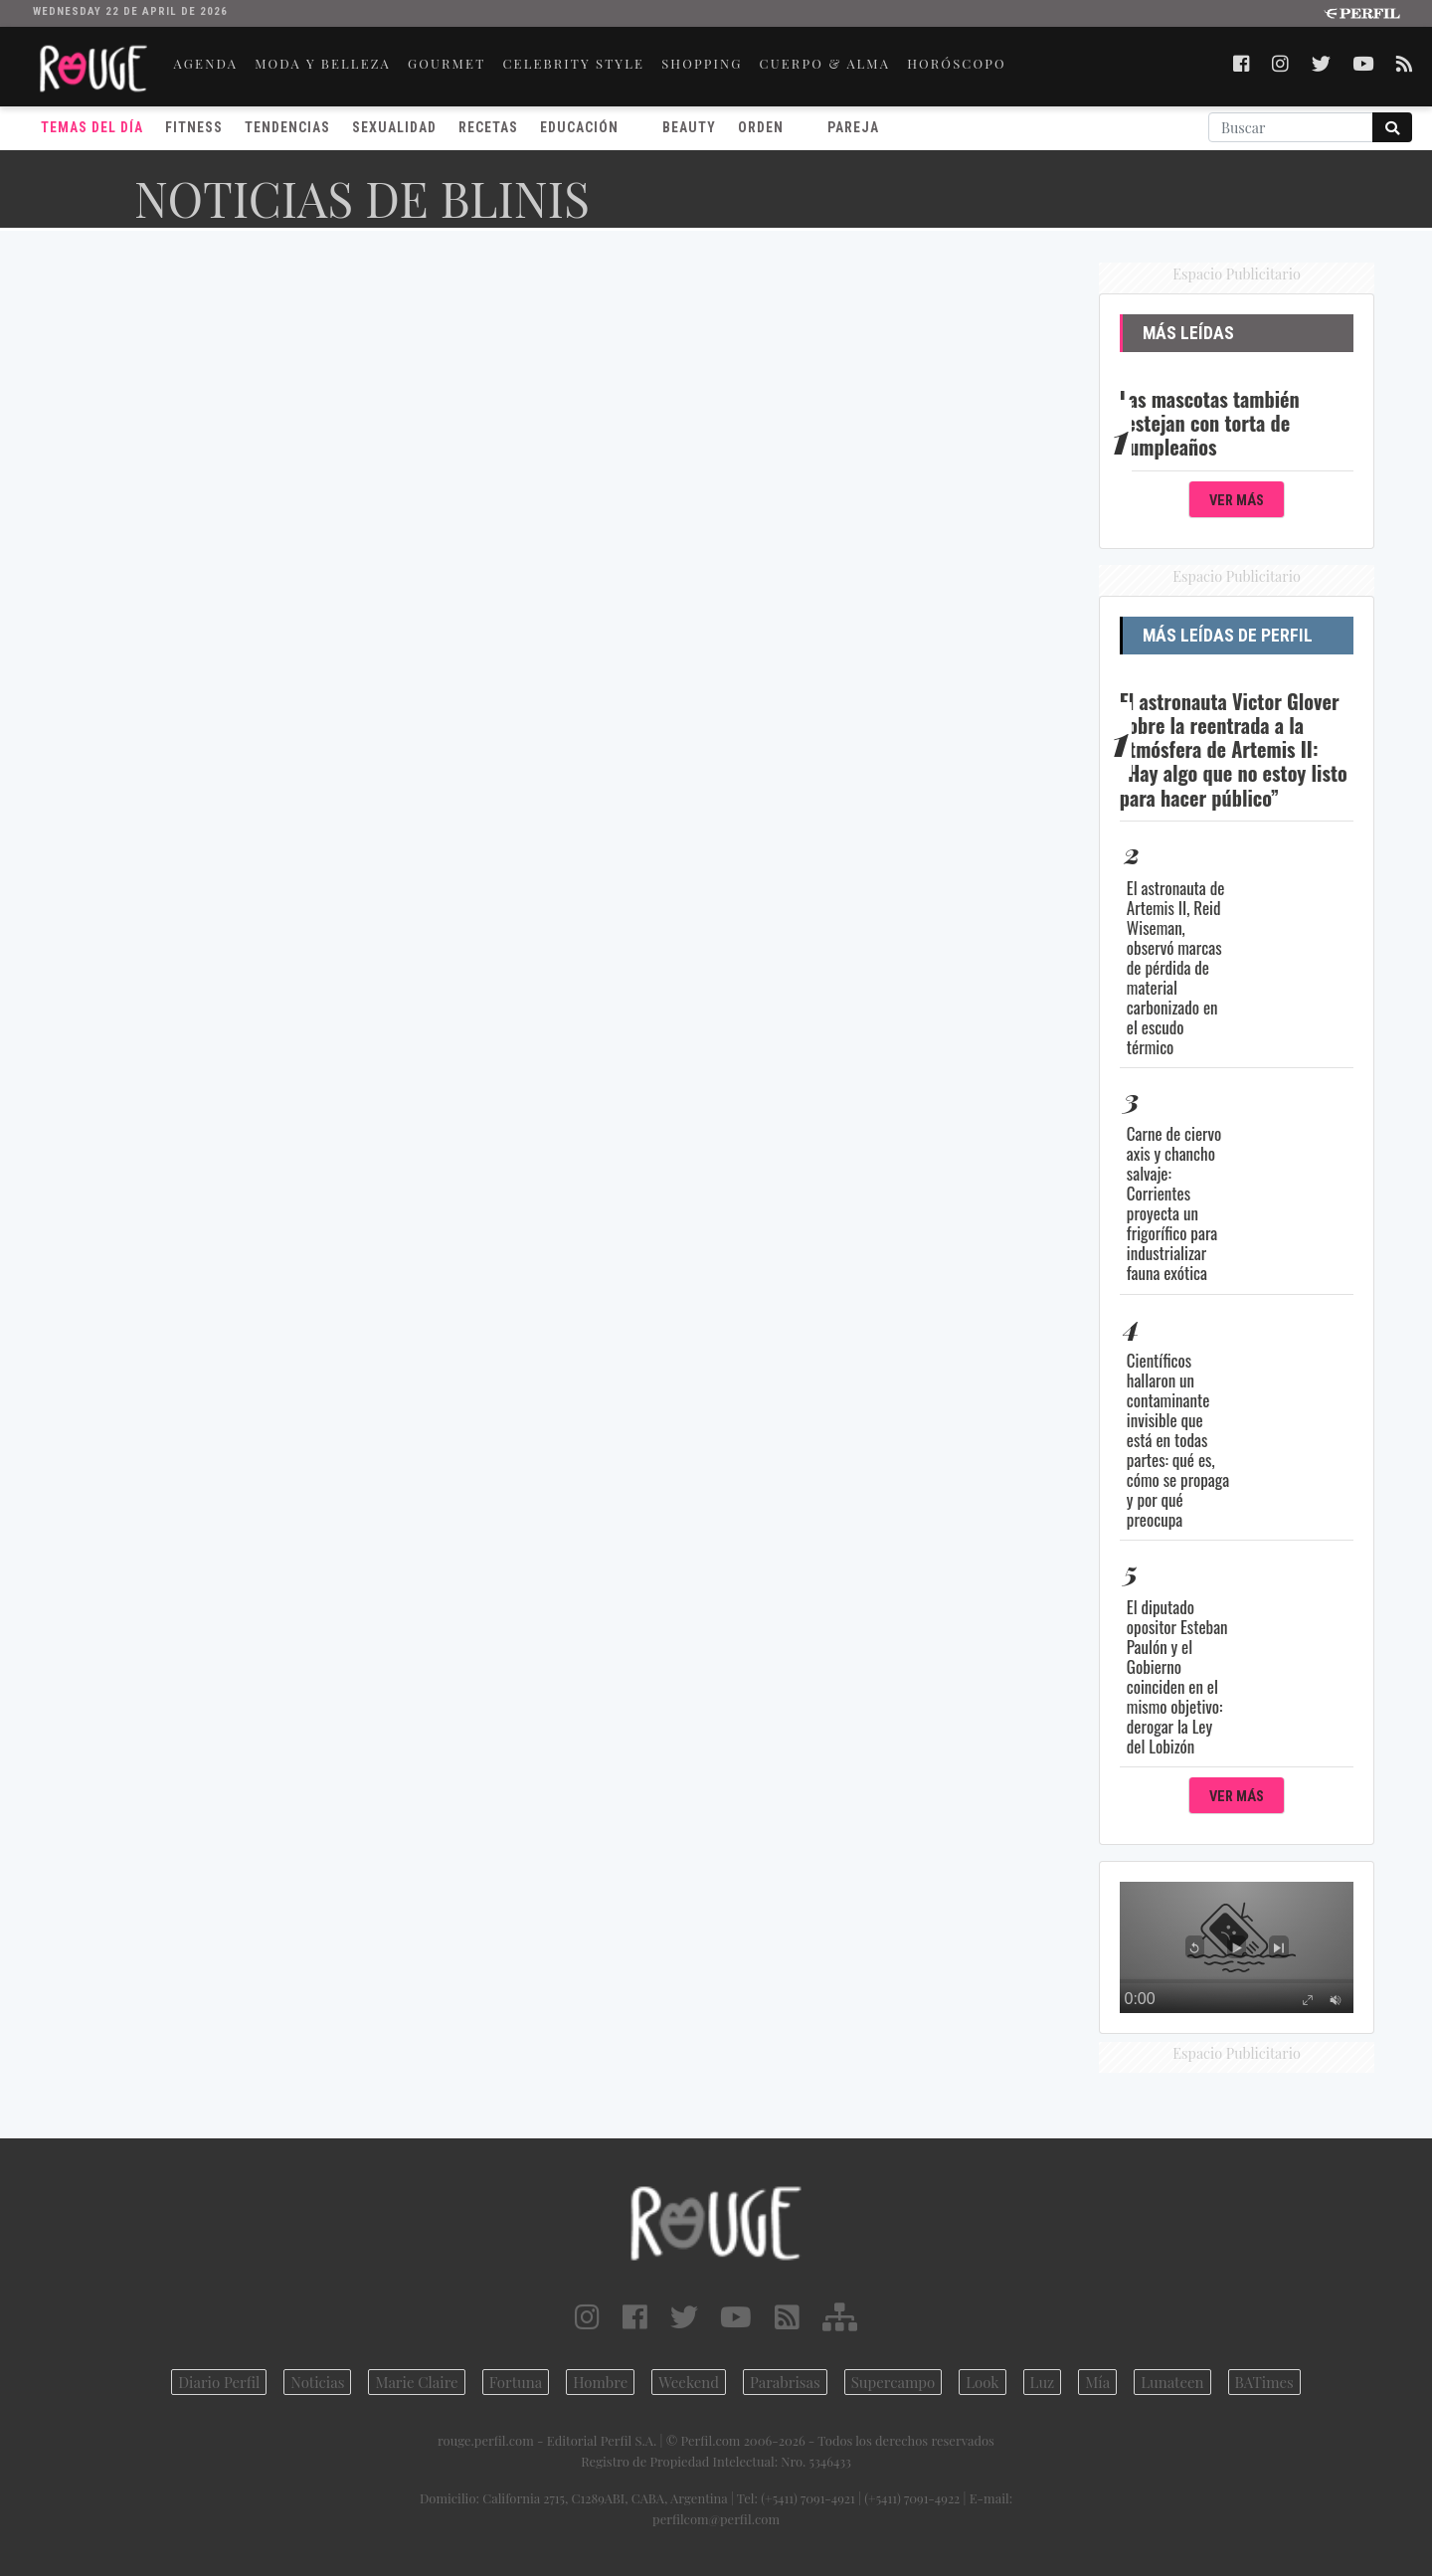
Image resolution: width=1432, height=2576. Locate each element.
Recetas (488, 127)
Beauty (689, 127)
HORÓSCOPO (956, 63)
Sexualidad (394, 127)
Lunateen (1172, 2382)
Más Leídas (1188, 333)
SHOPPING (701, 63)
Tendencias (287, 127)
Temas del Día (92, 127)
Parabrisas (785, 2382)
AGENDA (206, 63)
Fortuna (516, 2382)
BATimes (1264, 2382)
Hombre (600, 2382)
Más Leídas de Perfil (1228, 635)
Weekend (688, 2382)
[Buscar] (1290, 127)
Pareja (853, 127)
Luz (1042, 2382)
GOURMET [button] (446, 63)
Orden (761, 127)
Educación (579, 127)
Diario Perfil (219, 2382)
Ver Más (1236, 500)
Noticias (317, 2382)
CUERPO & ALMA (825, 63)
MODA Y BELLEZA (323, 63)
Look (982, 2382)
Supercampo (893, 2382)
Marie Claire (416, 2382)
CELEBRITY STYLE (573, 63)
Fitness (194, 127)
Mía (1097, 2382)
